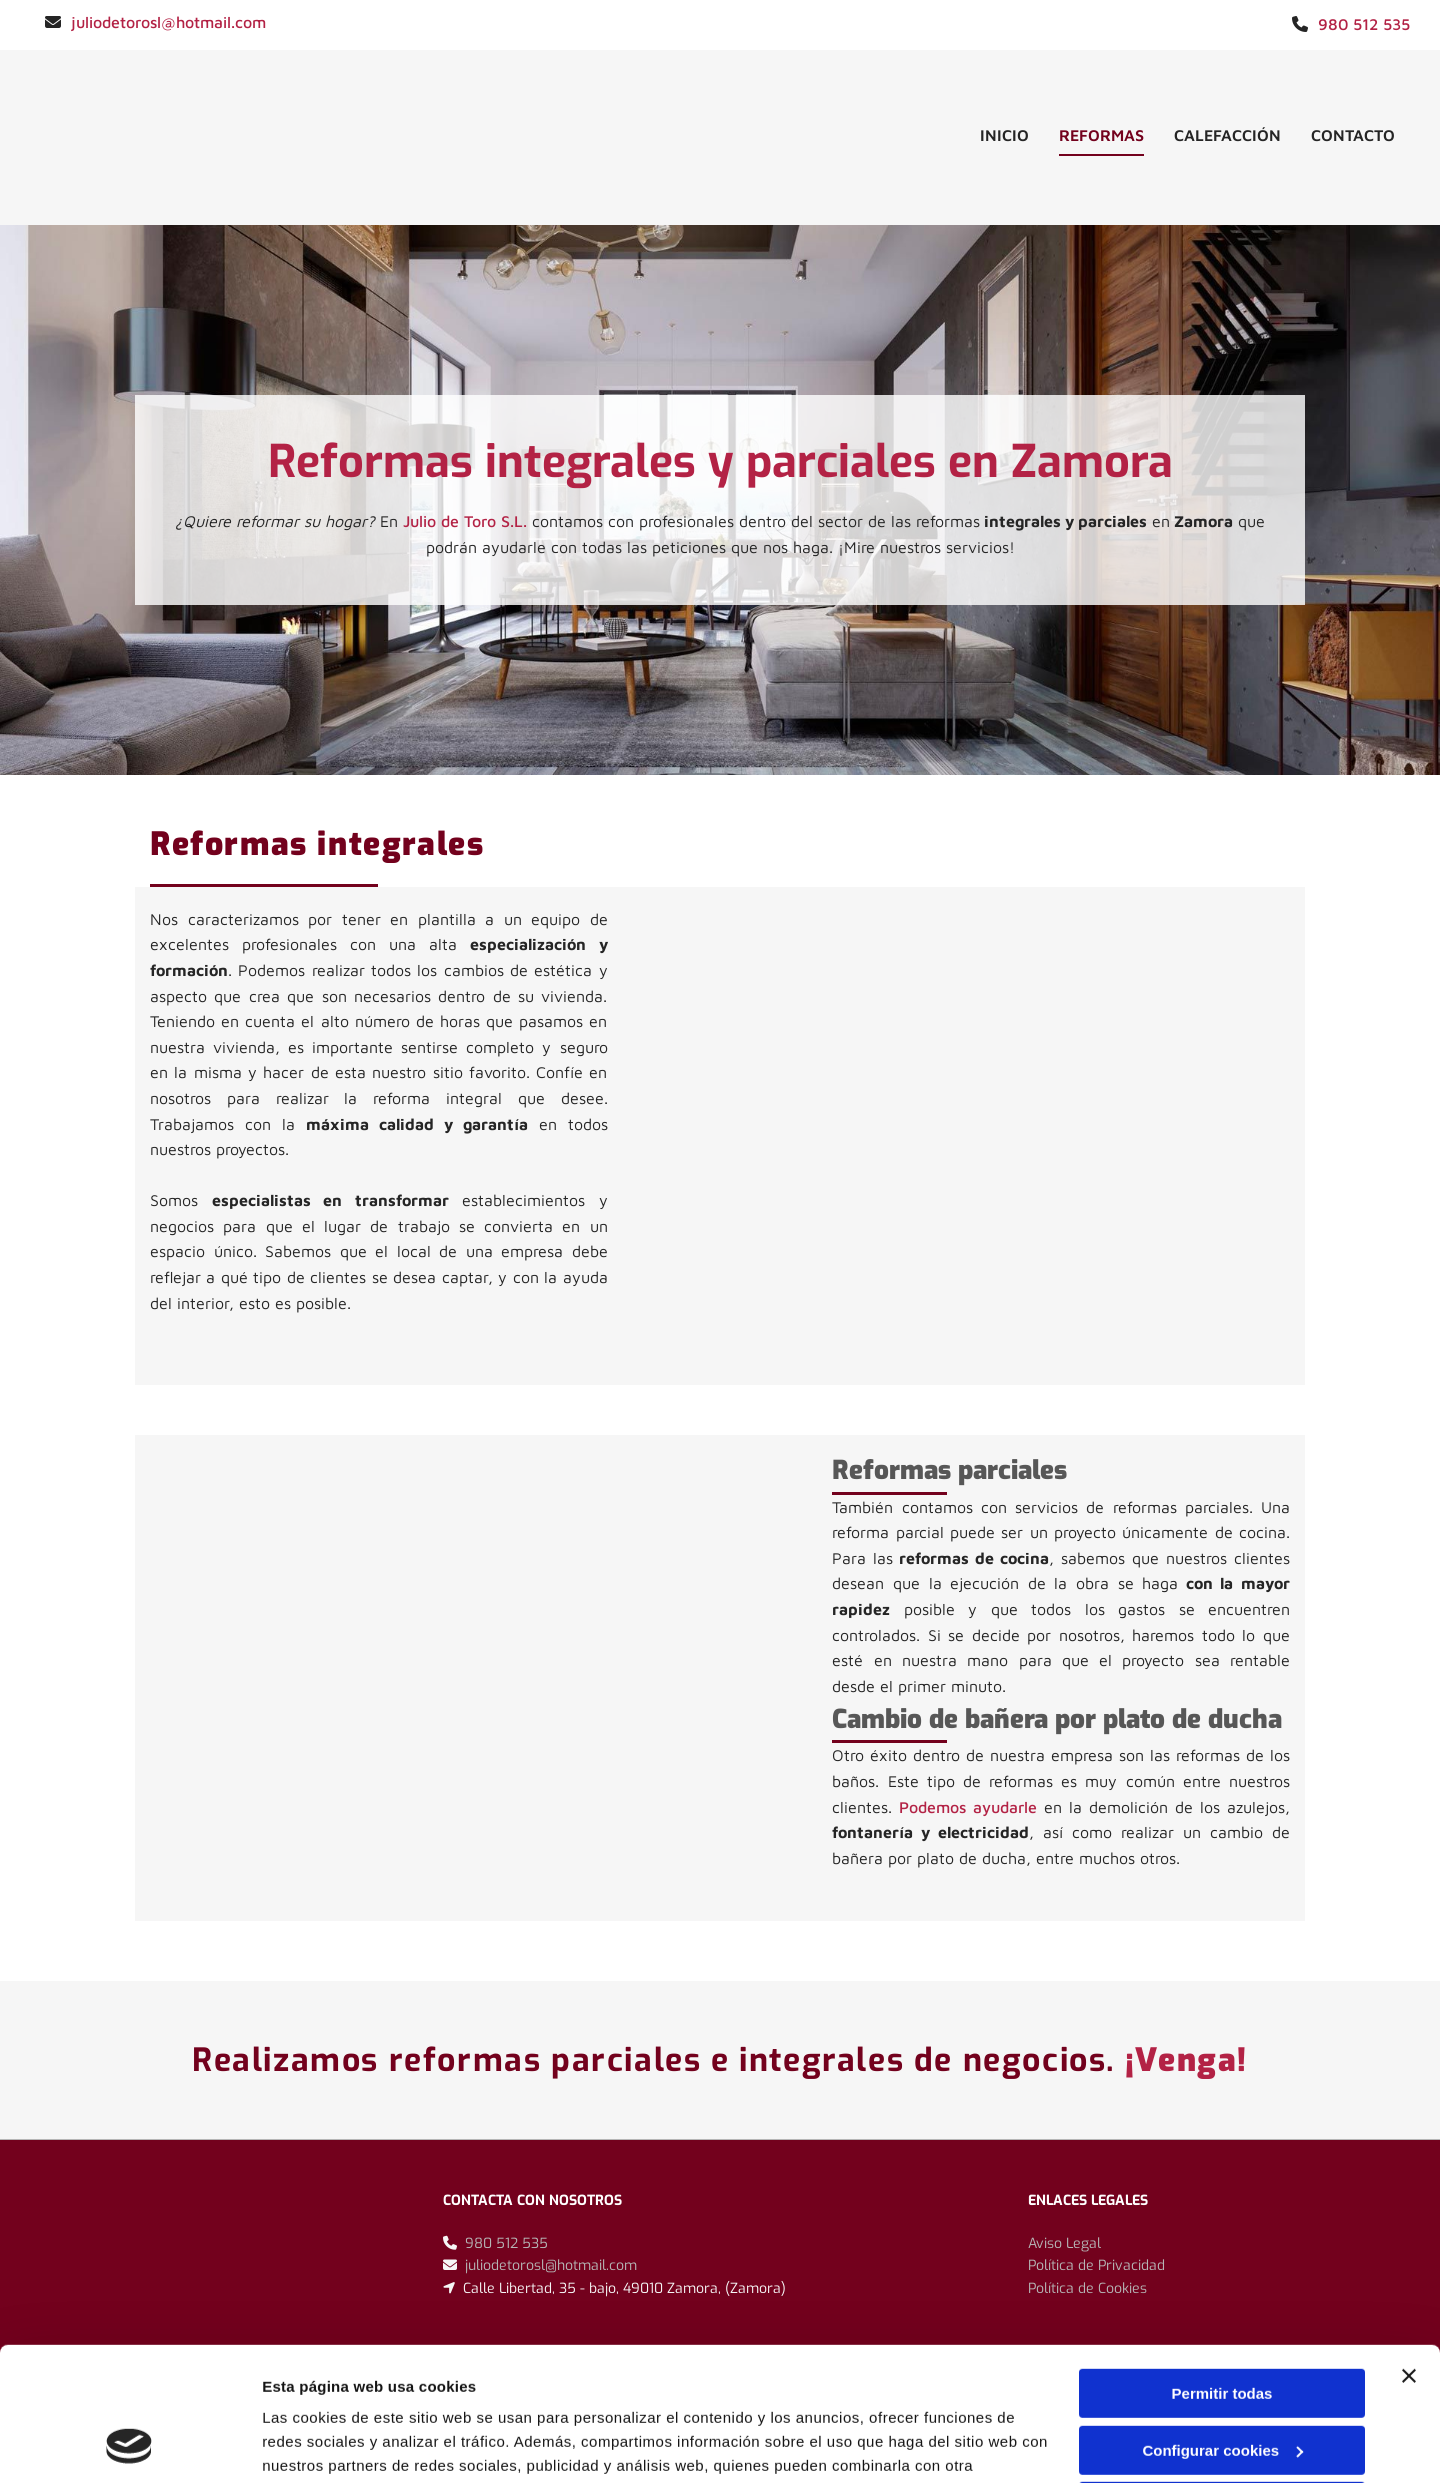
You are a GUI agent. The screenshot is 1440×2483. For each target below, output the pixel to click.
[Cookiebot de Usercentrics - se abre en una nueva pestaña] (129, 2444)
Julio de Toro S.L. (465, 521)
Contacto (1353, 135)
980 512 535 (1364, 24)
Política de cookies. (408, 2388)
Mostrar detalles (320, 2443)
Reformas (1101, 135)
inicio (1004, 135)
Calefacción (1227, 135)
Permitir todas (1222, 2268)
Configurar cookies (1222, 2324)
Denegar (1222, 2381)
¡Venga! (1186, 2060)
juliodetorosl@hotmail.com (168, 22)
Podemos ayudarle (968, 1807)
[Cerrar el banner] (1409, 2251)
